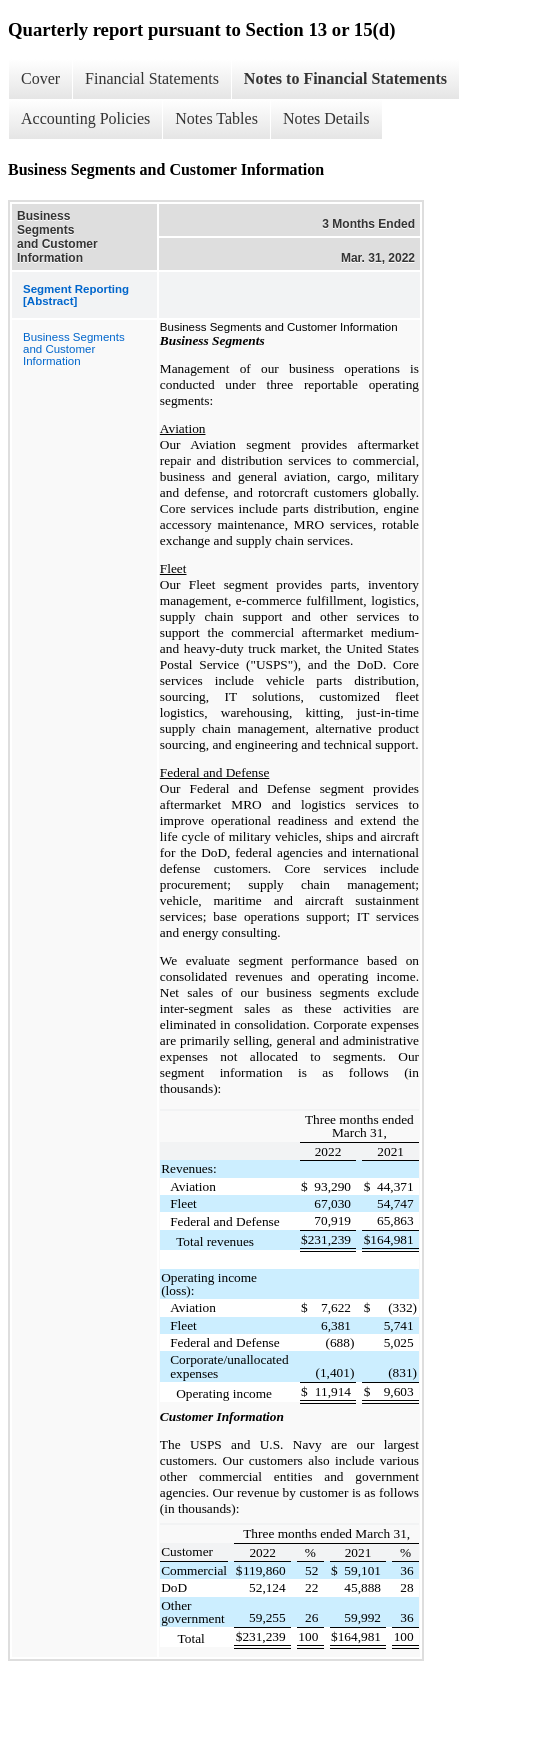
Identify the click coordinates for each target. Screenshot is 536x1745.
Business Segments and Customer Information (74, 349)
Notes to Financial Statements (345, 78)
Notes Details (326, 118)
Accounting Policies (85, 118)
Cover (40, 78)
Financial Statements (152, 78)
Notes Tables (216, 118)
